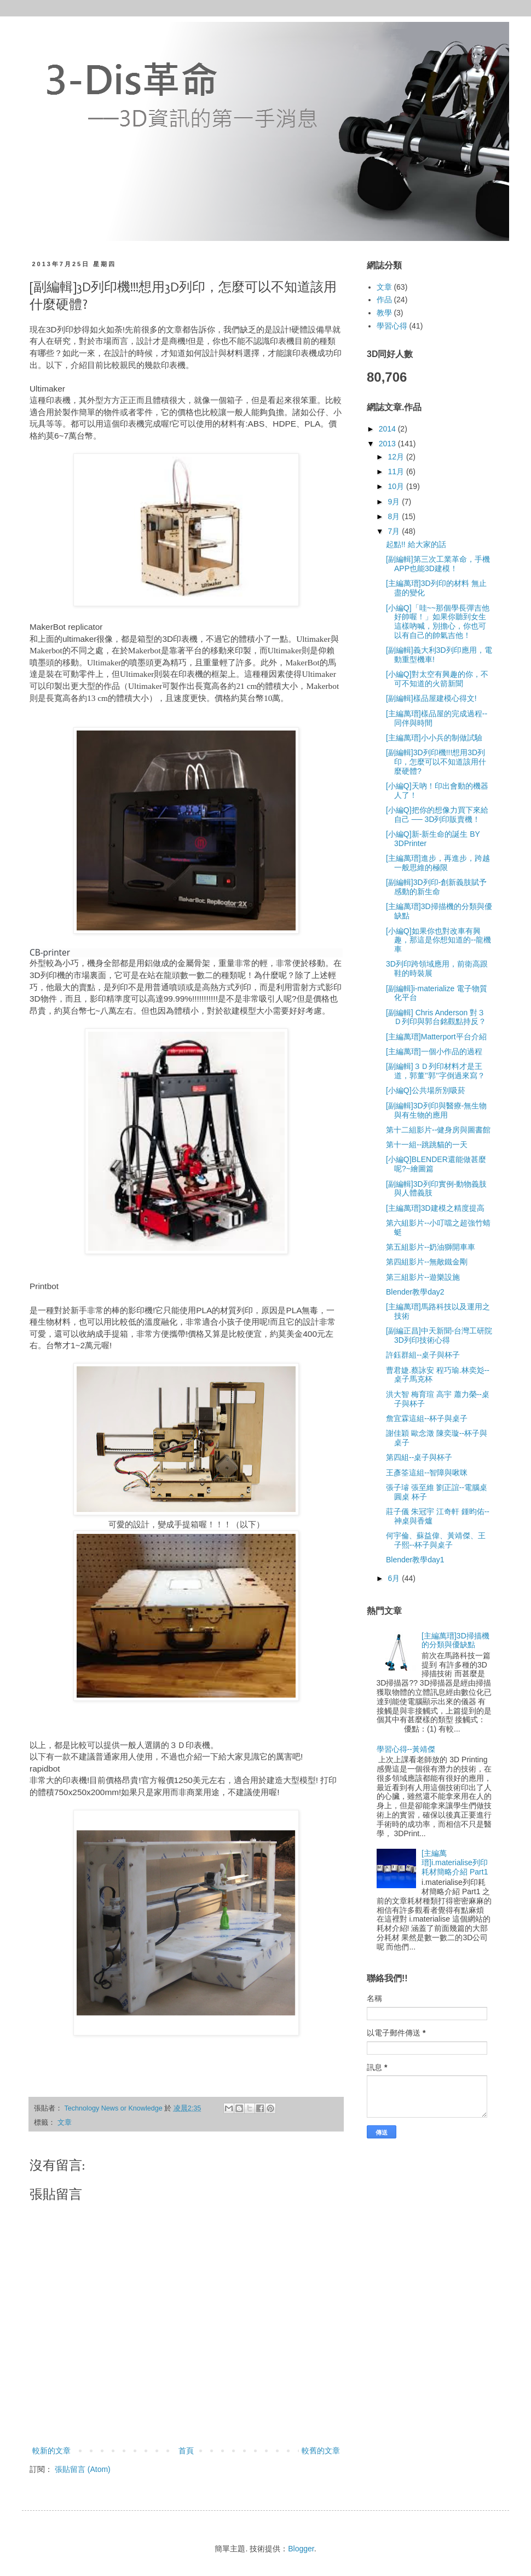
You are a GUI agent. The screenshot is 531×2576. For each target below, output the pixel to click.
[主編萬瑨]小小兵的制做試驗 (434, 737)
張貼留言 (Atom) (83, 2469)
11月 (397, 471)
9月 (395, 501)
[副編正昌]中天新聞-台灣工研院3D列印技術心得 (439, 1335)
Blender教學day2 (415, 1291)
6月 (395, 1578)
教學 (384, 312)
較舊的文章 (321, 2450)
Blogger (301, 2548)
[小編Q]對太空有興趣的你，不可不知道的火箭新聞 (437, 679)
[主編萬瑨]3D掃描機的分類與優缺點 (455, 1640)
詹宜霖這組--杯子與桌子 (426, 1418)
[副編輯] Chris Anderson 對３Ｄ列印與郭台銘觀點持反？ (436, 1017)
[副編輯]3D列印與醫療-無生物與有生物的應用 (436, 1110)
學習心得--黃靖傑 (406, 1749)
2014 (388, 428)
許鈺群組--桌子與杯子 (423, 1354)
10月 (397, 486)
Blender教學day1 (415, 1559)
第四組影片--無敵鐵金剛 (426, 1261)
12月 (397, 456)
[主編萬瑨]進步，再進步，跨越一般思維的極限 (438, 863)
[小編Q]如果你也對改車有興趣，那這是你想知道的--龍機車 (438, 940)
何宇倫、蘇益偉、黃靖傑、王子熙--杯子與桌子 (436, 1540)
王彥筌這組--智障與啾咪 (426, 1472)
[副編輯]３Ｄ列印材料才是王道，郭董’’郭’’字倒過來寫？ (435, 1071)
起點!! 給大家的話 (416, 544)
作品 (384, 299)
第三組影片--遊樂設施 (423, 1277)
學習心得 (392, 325)
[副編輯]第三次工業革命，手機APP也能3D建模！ (438, 564)
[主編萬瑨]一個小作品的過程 (434, 1051)
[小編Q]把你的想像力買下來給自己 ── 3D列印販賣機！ (437, 815)
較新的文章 (51, 2450)
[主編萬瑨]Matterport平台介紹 (436, 1036)
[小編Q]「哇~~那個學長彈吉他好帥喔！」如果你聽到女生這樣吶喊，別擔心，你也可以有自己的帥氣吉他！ (437, 621)
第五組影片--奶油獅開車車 (430, 1247)
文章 (64, 2122)
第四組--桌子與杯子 (419, 1457)
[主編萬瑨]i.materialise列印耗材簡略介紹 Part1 (455, 1862)
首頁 (186, 2450)
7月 (395, 531)
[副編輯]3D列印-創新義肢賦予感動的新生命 (436, 887)
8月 (395, 516)
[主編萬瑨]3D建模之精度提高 (435, 1208)
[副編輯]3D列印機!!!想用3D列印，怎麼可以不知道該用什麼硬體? (436, 761)
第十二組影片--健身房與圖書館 (438, 1129)
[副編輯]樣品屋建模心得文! (431, 698)
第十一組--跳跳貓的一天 (426, 1144)
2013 (388, 443)
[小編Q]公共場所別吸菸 (425, 1090)
